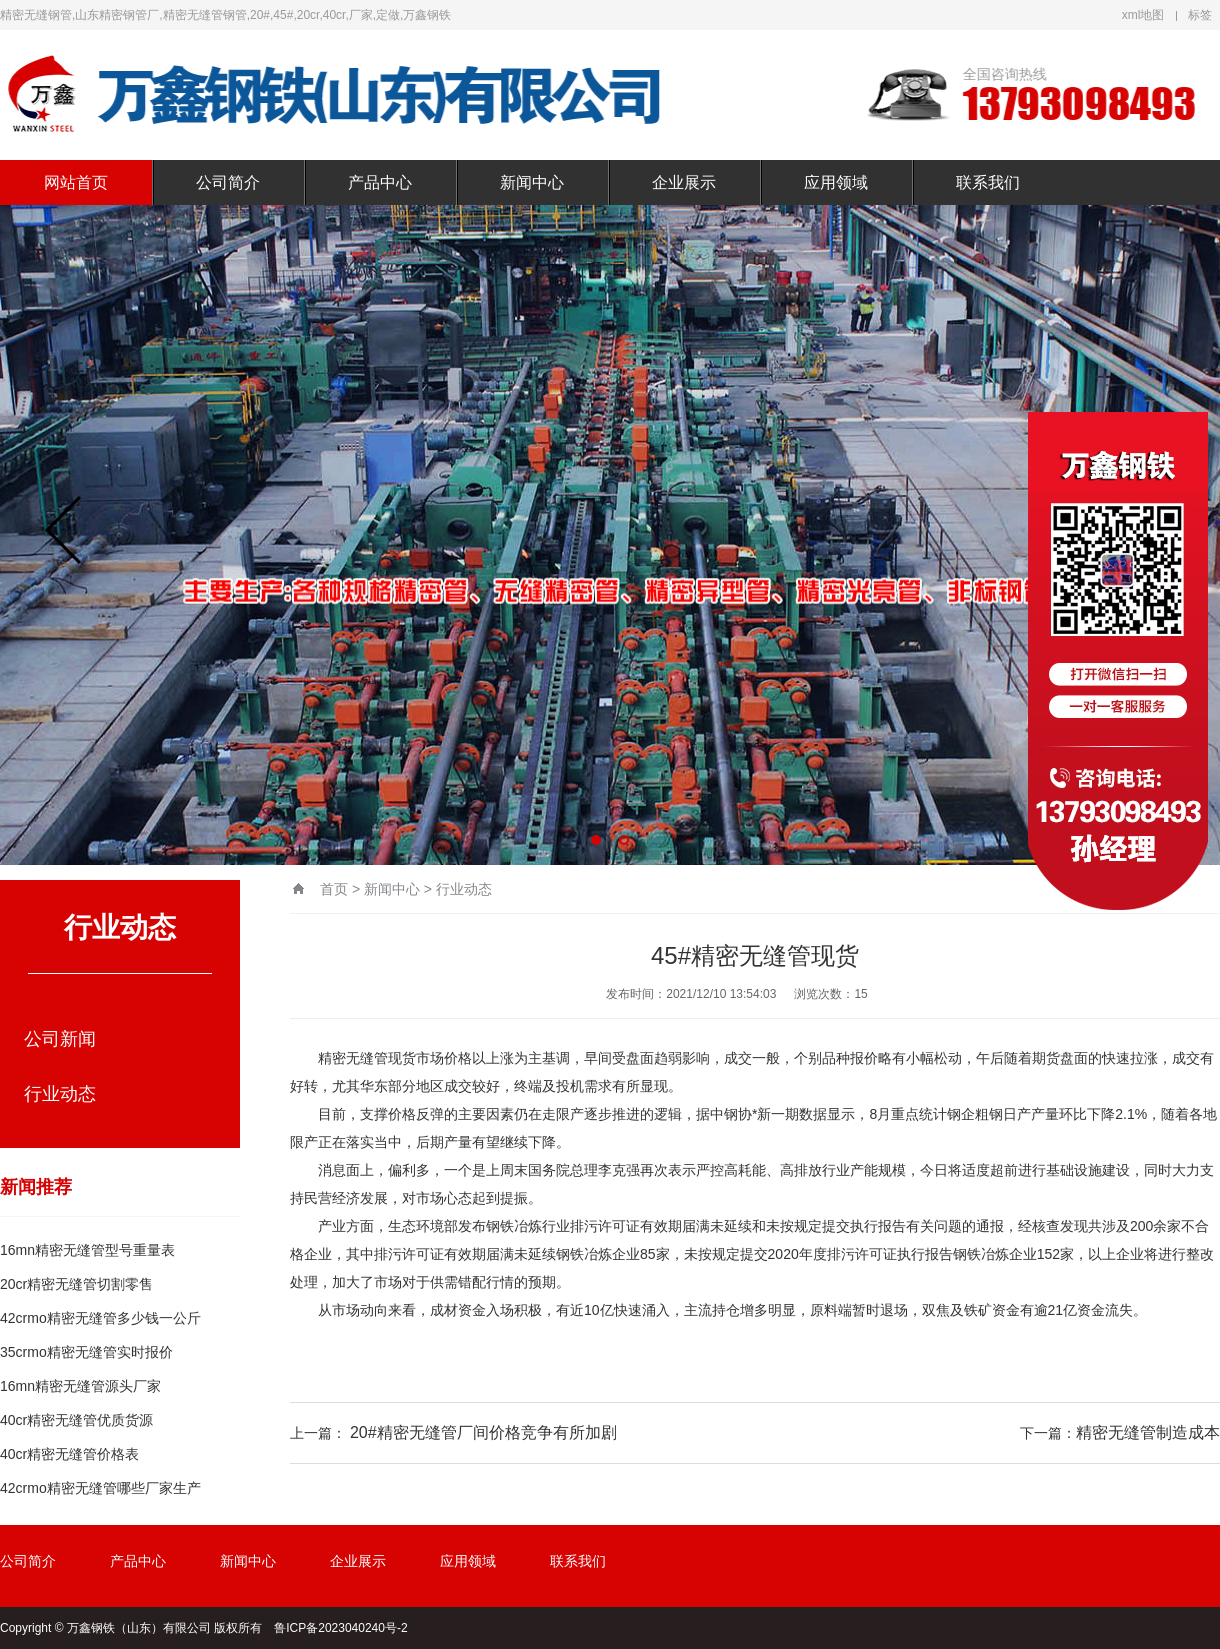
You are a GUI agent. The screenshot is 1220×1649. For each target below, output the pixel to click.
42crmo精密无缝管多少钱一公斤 (100, 1318)
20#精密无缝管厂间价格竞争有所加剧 (483, 1432)
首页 (334, 889)
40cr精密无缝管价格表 (69, 1454)
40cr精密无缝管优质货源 (76, 1420)
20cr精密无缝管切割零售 (76, 1284)
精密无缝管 (353, 1058)
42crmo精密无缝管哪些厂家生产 (100, 1488)
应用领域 (836, 182)
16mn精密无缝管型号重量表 (87, 1250)
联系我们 (988, 182)
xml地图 (1143, 15)
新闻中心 (532, 182)
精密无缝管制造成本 (1148, 1432)
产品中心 (380, 182)
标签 (1200, 15)
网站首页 (76, 182)
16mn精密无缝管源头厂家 (80, 1386)
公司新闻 (60, 1039)
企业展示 (684, 182)
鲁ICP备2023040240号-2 (340, 1628)
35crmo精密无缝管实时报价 (86, 1352)
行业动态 (60, 1094)
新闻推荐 (36, 1187)
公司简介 (228, 182)
